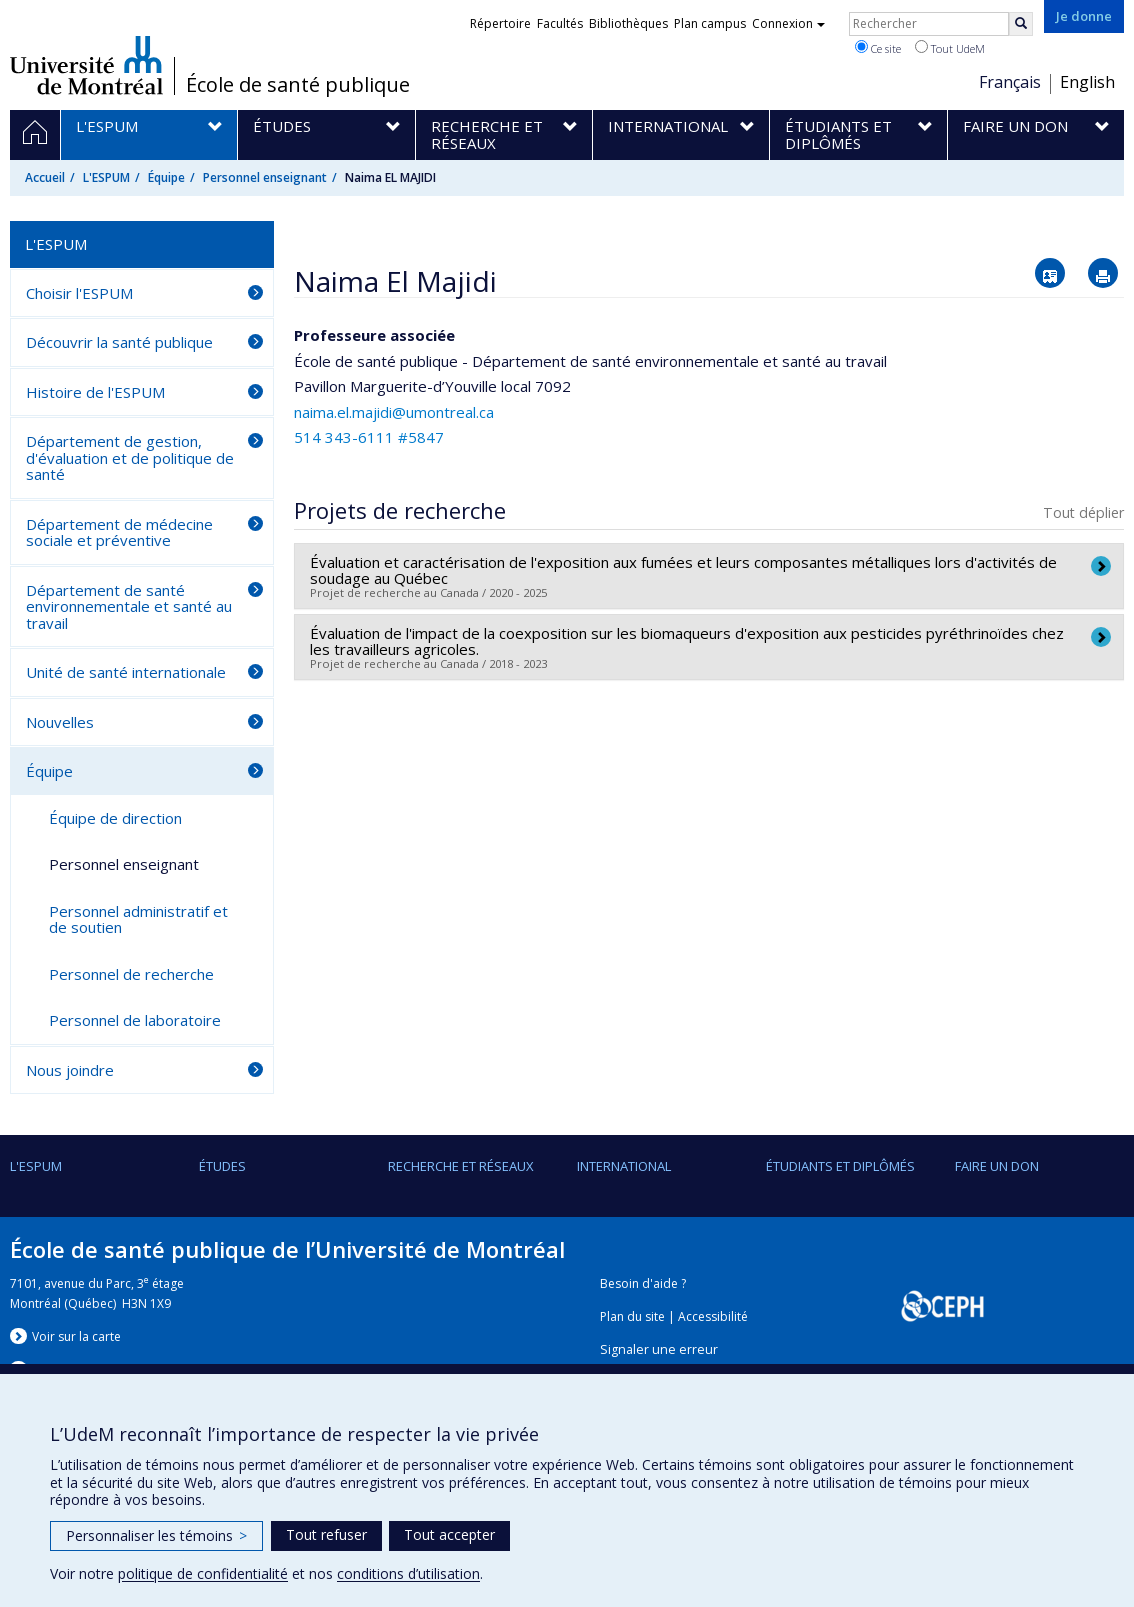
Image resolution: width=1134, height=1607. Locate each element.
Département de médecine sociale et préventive (119, 532)
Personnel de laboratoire (135, 1020)
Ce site (878, 48)
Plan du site (632, 1316)
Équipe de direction (115, 818)
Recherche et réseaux (461, 1166)
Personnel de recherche (131, 974)
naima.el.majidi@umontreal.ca (394, 412)
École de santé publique (298, 85)
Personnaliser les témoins (156, 1535)
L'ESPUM (106, 177)
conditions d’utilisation (408, 1573)
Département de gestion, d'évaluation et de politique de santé (130, 457)
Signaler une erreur (659, 1349)
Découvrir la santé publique (119, 342)
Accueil (45, 177)
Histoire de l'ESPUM (95, 392)
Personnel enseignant (265, 177)
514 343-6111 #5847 (369, 437)
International (624, 1166)
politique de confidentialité (203, 1573)
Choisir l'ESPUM (79, 293)
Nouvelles (60, 722)
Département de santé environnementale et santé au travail (129, 606)
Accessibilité (713, 1316)
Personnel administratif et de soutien (138, 919)
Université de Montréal (86, 65)
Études (222, 1166)
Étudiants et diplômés (840, 1166)
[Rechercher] (1021, 24)
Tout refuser (326, 1534)
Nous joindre (70, 1070)
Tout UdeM (950, 48)
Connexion (788, 23)
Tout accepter (449, 1534)
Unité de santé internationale (126, 672)
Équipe (166, 177)
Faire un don (997, 1166)
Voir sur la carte (76, 1336)
